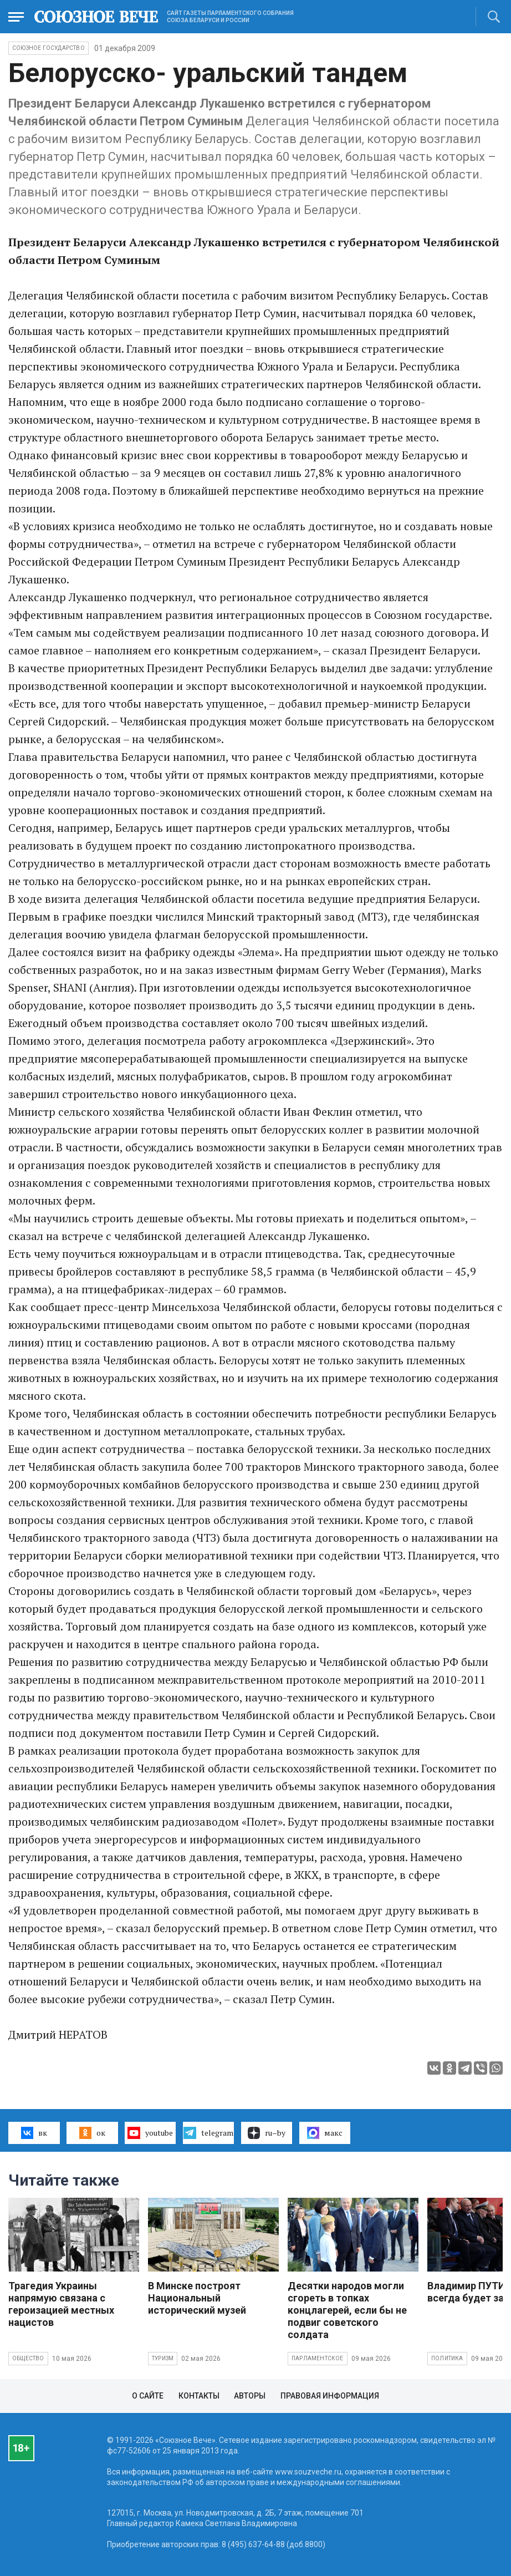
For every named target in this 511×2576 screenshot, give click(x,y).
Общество (28, 2358)
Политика (447, 2358)
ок (92, 2133)
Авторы (249, 2395)
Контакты (198, 2395)
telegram (208, 2133)
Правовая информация (329, 2395)
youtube (149, 2133)
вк (34, 2133)
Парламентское (318, 2358)
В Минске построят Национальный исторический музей (197, 2298)
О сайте (147, 2395)
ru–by (266, 2133)
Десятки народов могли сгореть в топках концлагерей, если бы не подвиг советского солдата (347, 2310)
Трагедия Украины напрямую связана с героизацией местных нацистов (61, 2304)
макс (325, 2133)
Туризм (162, 2358)
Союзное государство (48, 48)
